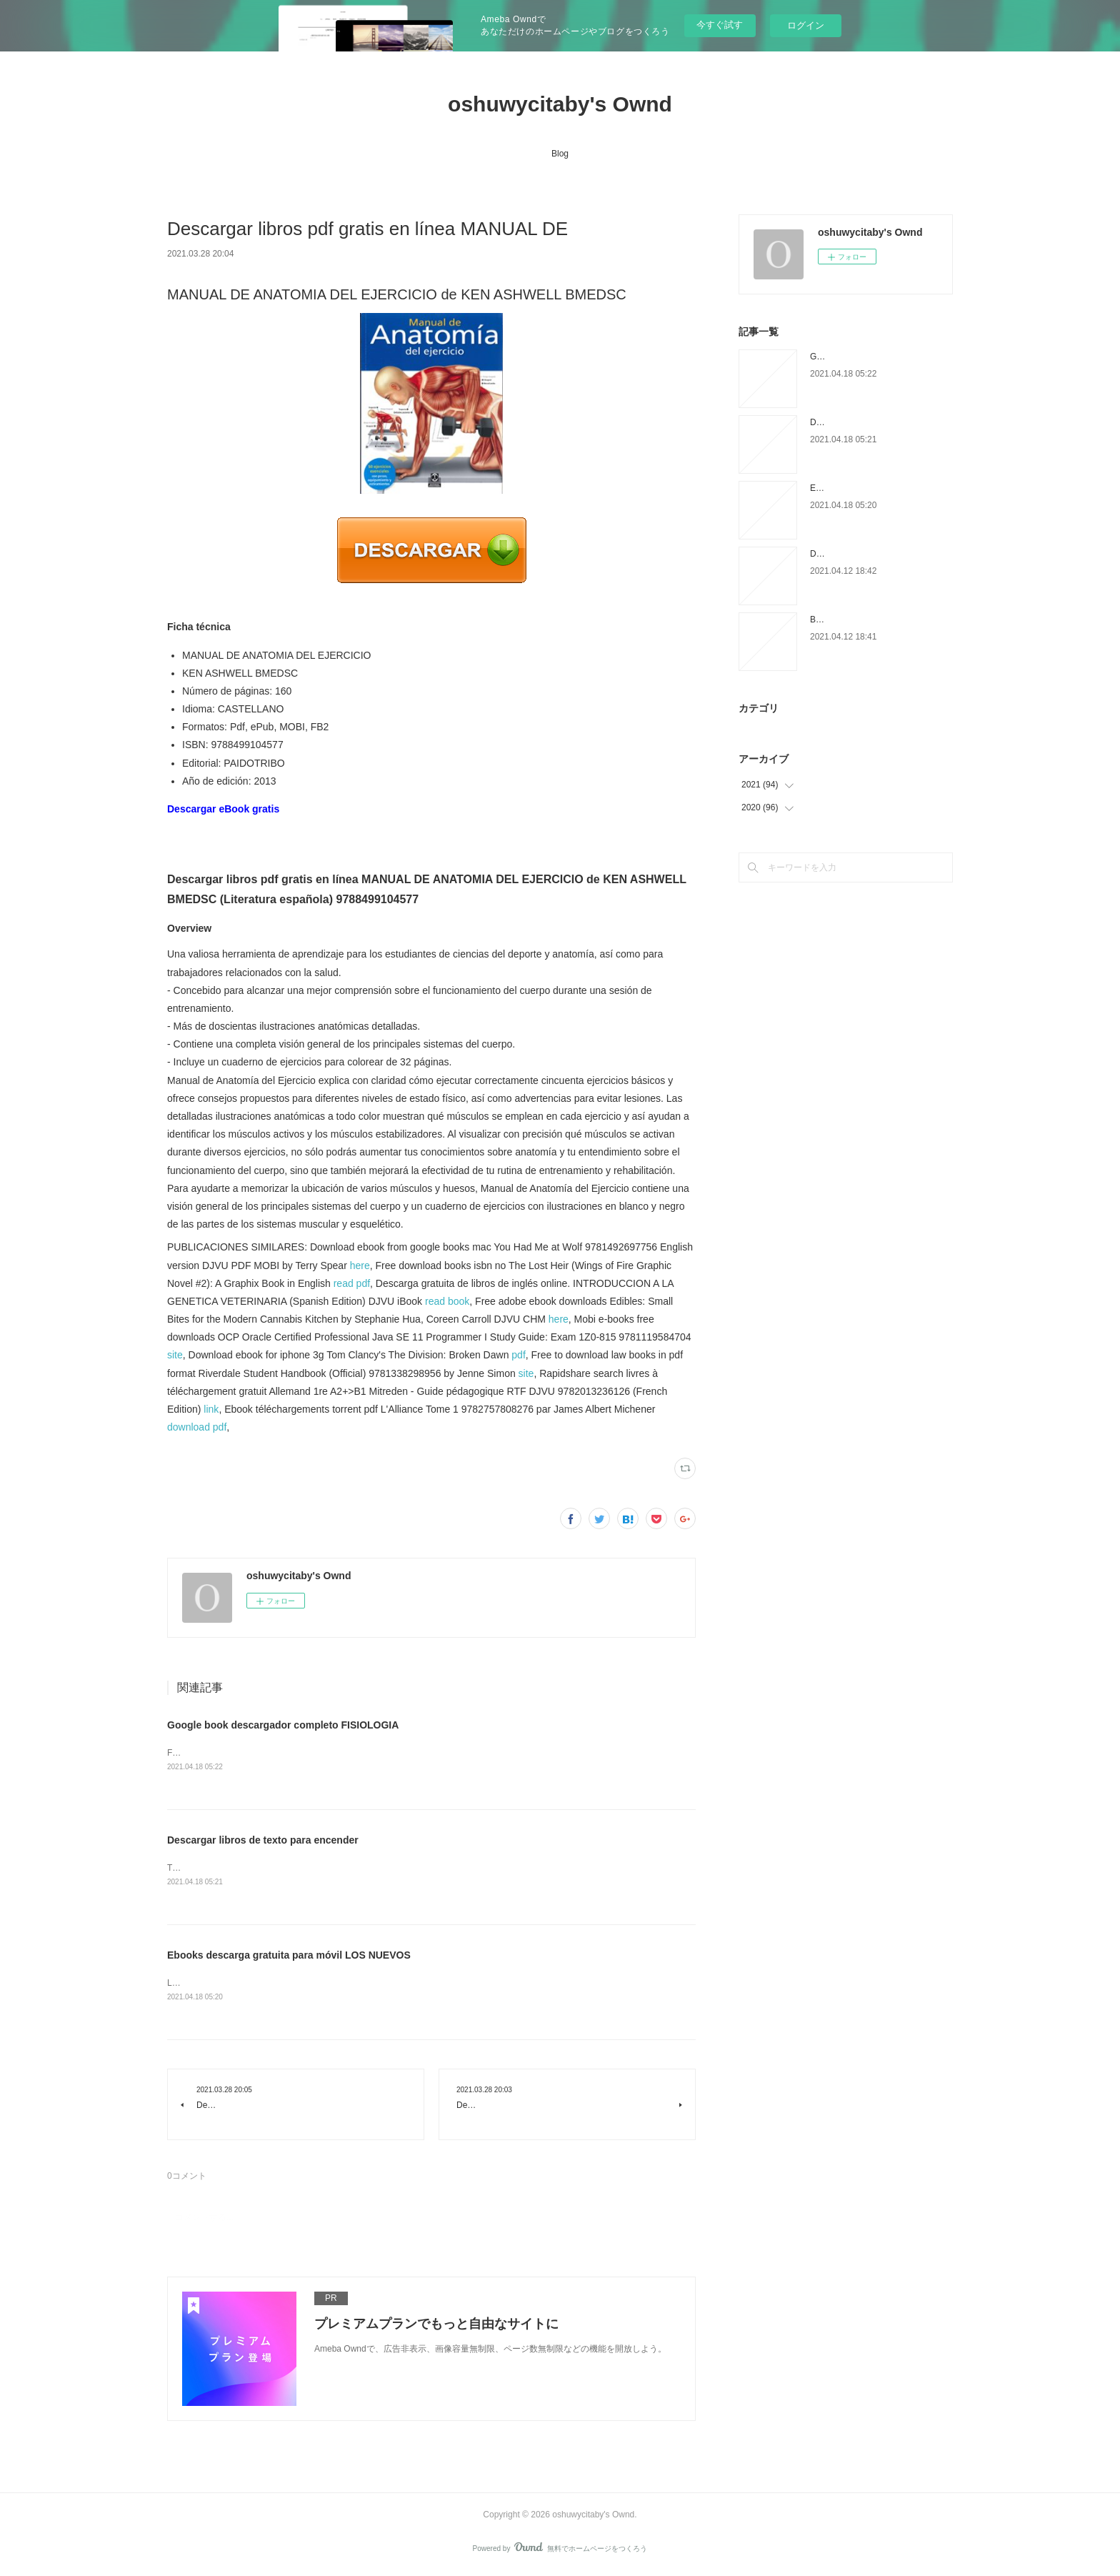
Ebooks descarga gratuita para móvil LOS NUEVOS (289, 1957)
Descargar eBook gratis (223, 809)
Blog (560, 154)
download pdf (196, 1427)
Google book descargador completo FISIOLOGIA (283, 1725)
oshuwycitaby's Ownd (560, 104)
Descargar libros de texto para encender (263, 1841)
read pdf (352, 1283)
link (211, 1409)
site (175, 1355)
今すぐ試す (719, 24)
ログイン (805, 25)
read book (447, 1301)
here (360, 1265)
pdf (518, 1355)
